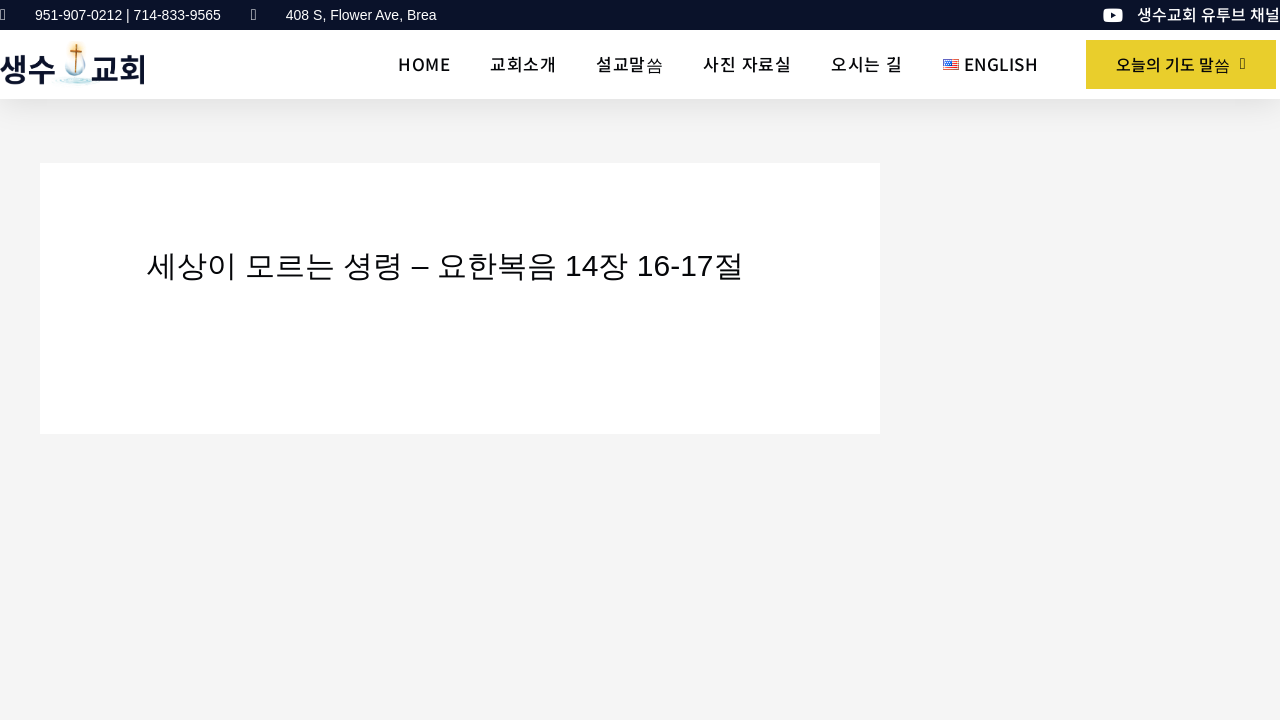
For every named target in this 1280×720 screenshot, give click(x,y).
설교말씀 (629, 63)
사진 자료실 (747, 63)
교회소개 (523, 63)
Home (424, 63)
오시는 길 (867, 63)
